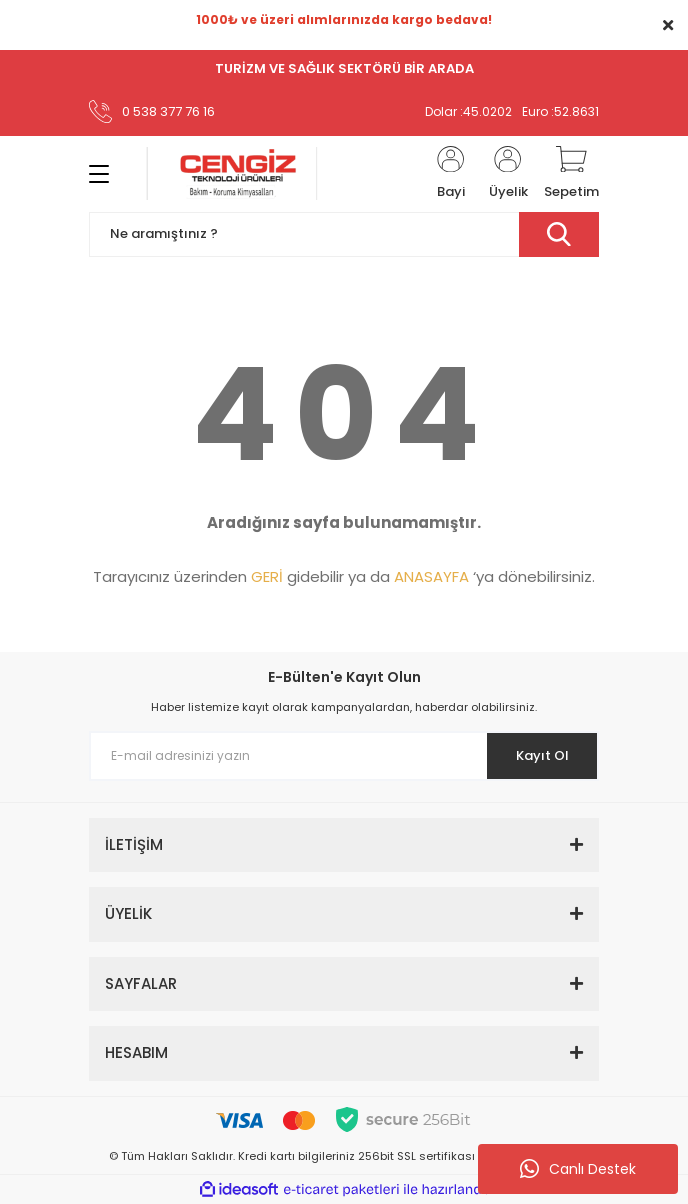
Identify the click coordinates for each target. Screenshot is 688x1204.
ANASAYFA (431, 576)
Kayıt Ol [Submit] (542, 755)
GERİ (267, 576)
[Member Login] (451, 174)
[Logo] (232, 173)
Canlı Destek (578, 1169)
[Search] (344, 234)
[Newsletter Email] (344, 756)
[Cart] (571, 174)
